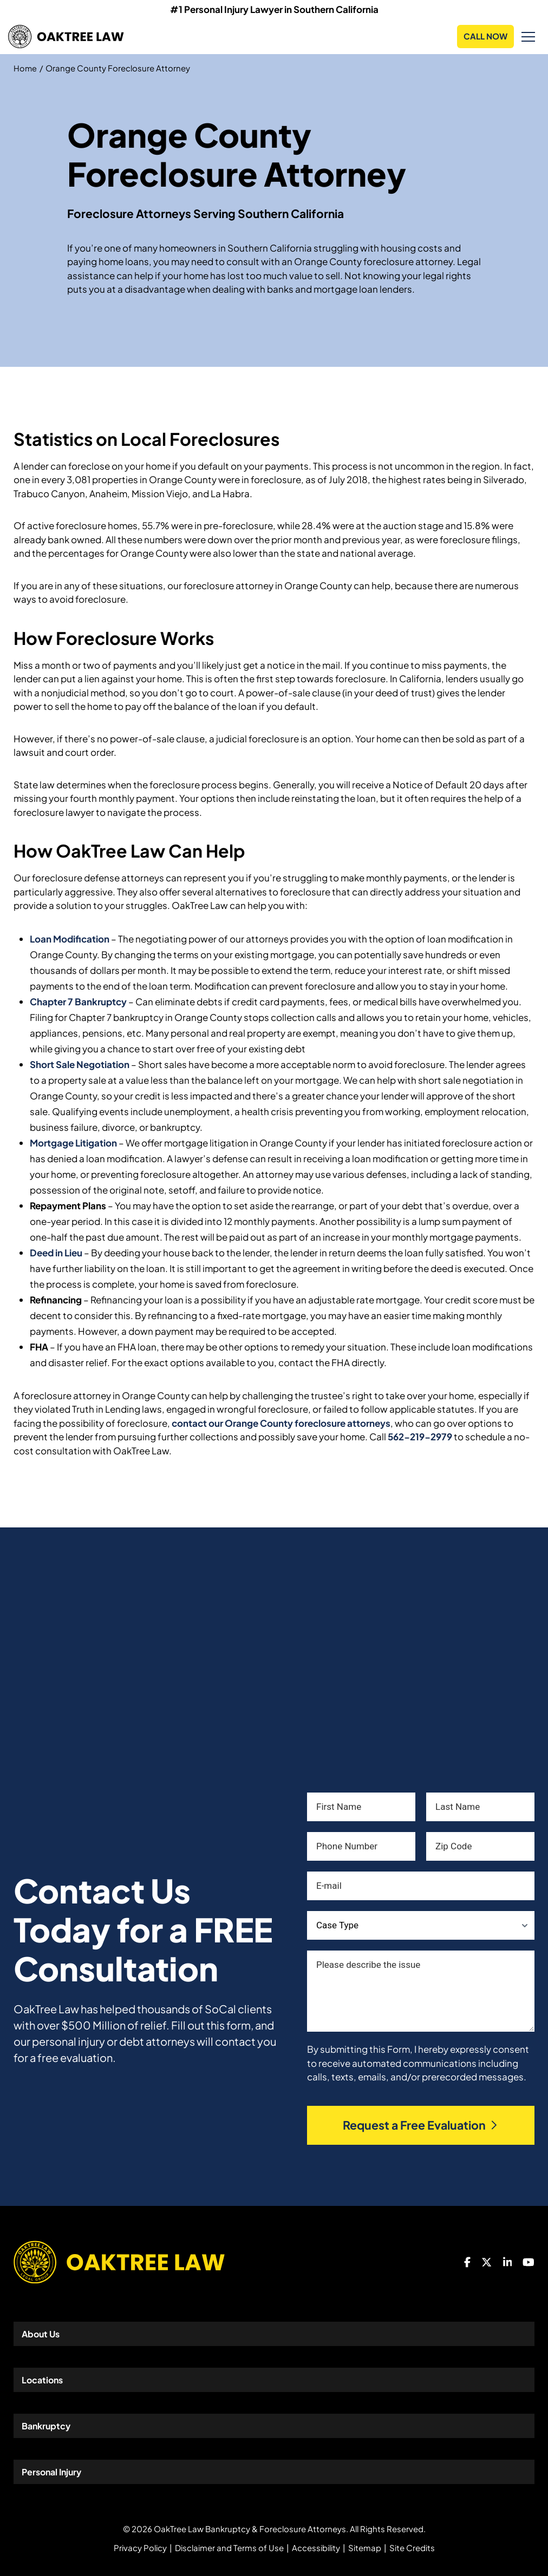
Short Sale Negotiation (79, 1064)
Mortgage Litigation (73, 1143)
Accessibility (316, 2547)
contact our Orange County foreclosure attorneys (281, 1423)
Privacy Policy (140, 2547)
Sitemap (364, 2547)
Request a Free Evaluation (421, 2125)
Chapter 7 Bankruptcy (78, 1001)
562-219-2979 (420, 1437)
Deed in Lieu (56, 1253)
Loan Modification (69, 939)
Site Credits (412, 2547)
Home (25, 68)
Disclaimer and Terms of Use (229, 2547)
